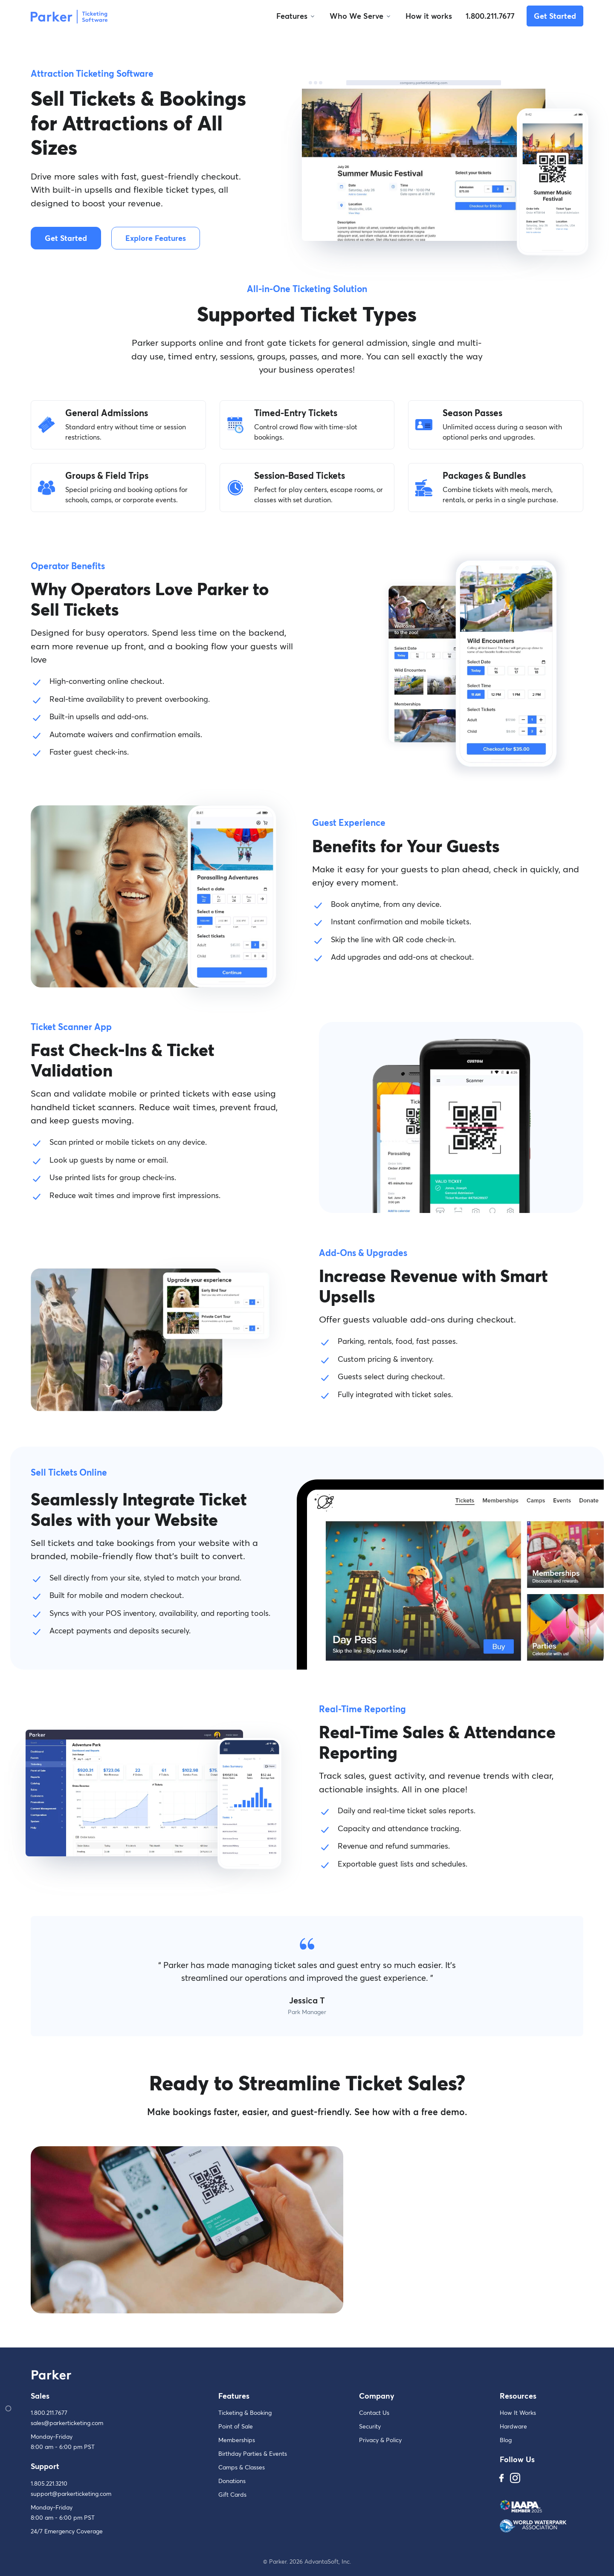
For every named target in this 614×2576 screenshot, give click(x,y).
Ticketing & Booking (245, 2412)
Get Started (555, 16)
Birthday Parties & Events (252, 2453)
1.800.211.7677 (490, 16)
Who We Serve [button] (356, 16)
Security (370, 2426)
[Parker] (69, 16)
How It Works (518, 2412)
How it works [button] (428, 16)
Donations (232, 2481)
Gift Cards (232, 2494)
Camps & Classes (241, 2467)
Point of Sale (235, 2426)
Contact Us (374, 2412)
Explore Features (155, 238)
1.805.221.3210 (49, 2483)
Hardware (513, 2426)
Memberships (236, 2440)
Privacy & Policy (380, 2440)
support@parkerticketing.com (71, 2493)
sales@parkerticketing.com (67, 2423)
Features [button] (291, 16)
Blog (506, 2440)
